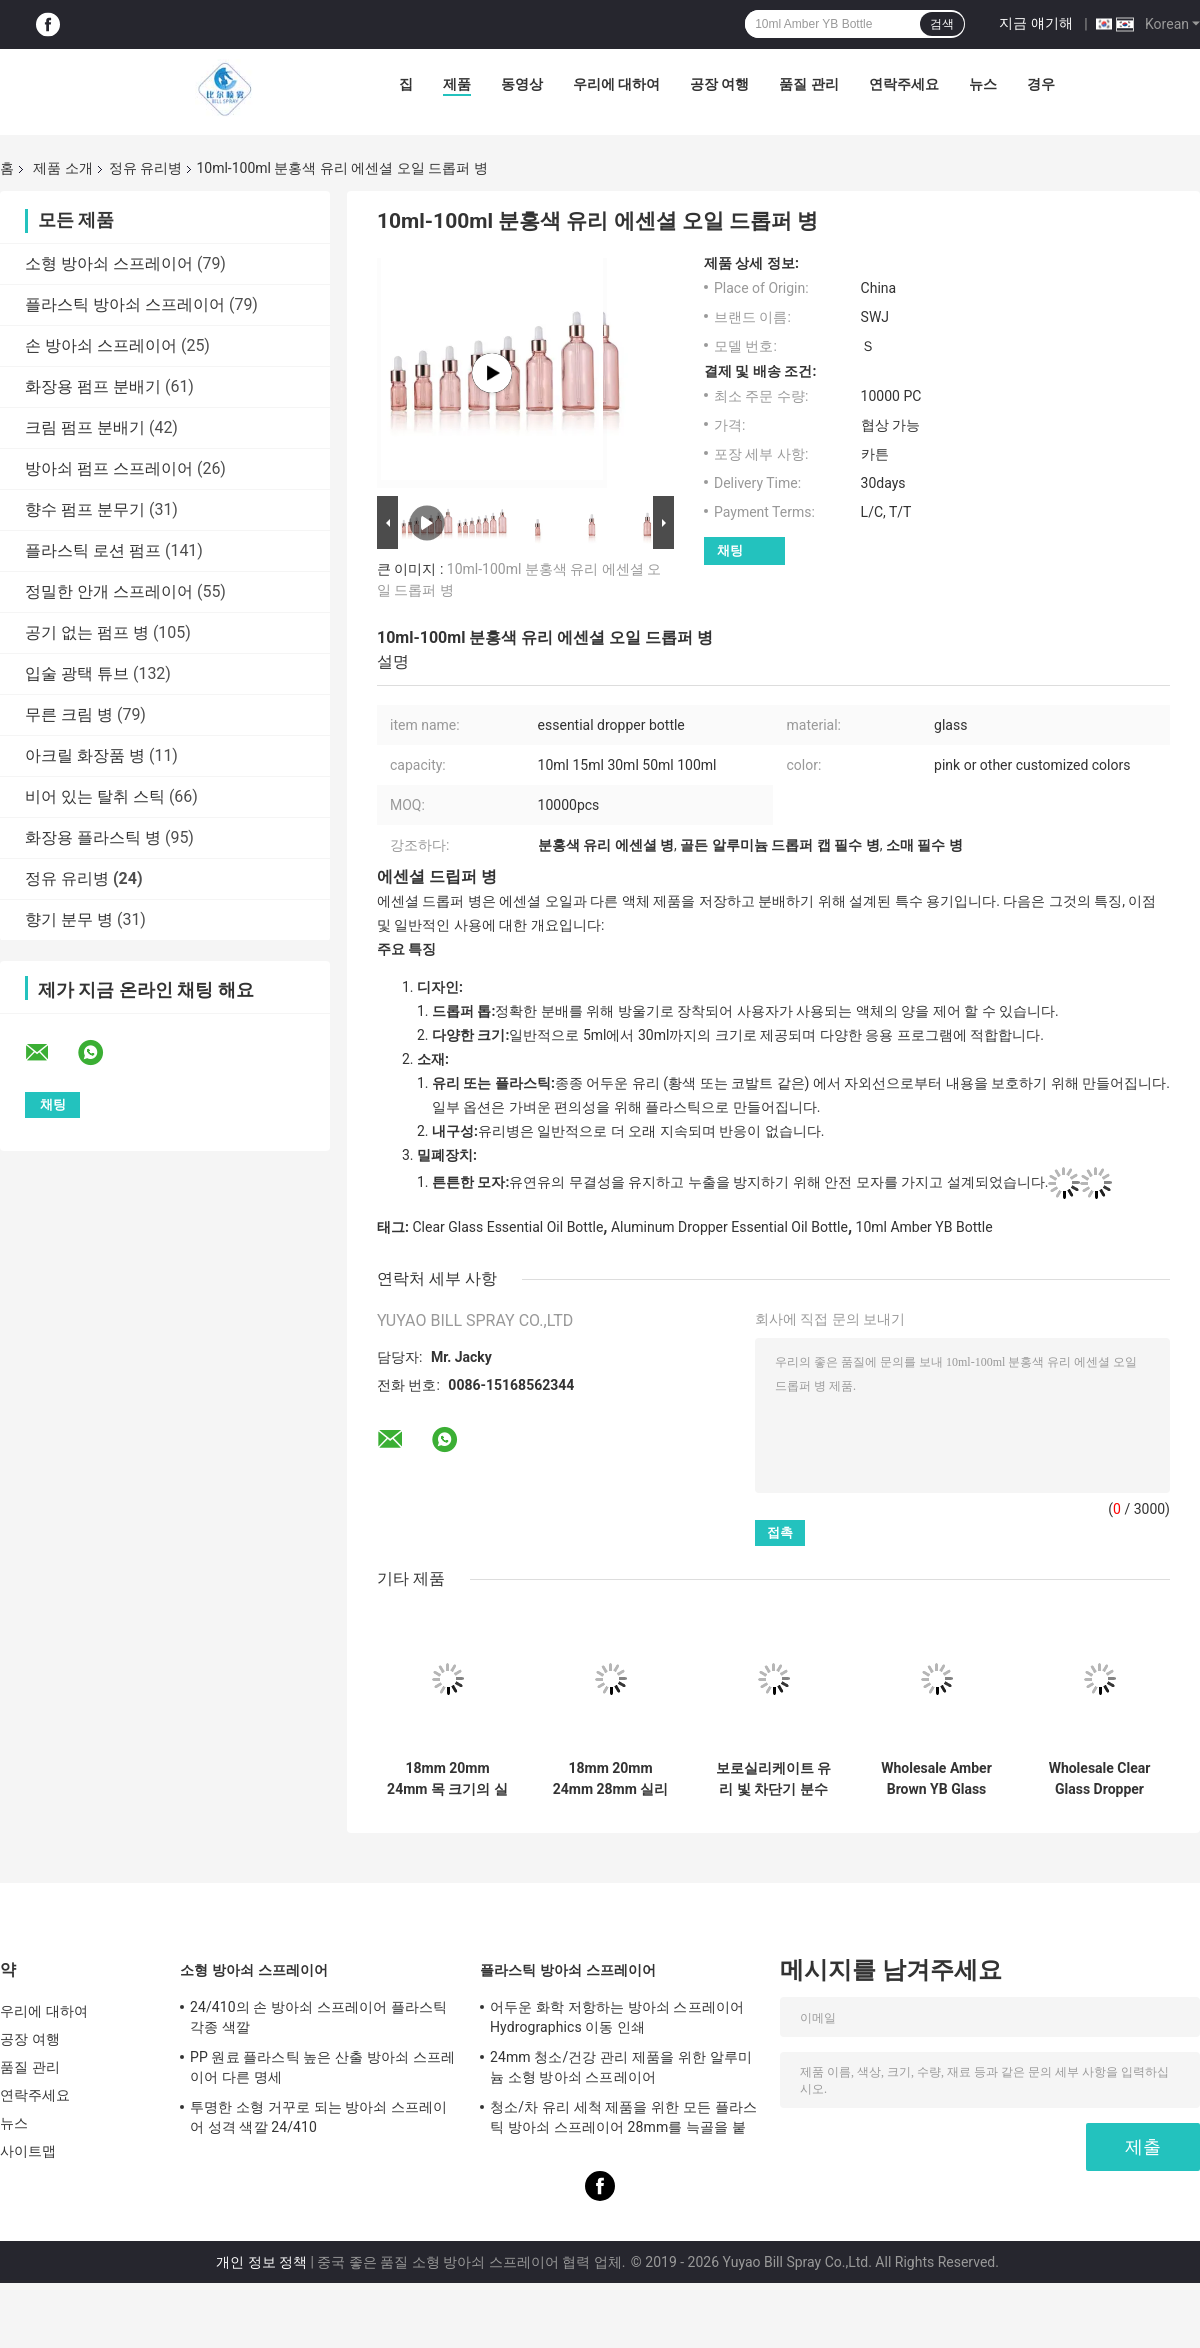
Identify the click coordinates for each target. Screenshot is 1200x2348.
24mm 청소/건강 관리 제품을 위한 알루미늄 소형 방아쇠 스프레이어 (621, 2067)
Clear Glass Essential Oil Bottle (507, 1227)
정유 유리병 (145, 168)
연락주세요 (904, 84)
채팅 (730, 550)
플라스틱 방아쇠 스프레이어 (125, 304)
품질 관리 (808, 84)
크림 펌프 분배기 (85, 427)
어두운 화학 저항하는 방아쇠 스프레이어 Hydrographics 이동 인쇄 (617, 2017)
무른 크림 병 (69, 714)
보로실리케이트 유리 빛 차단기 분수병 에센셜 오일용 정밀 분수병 (773, 1779)
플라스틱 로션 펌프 (93, 550)
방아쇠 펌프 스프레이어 (109, 468)
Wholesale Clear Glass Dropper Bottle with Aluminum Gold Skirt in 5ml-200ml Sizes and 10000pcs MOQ (1100, 1779)
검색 (942, 24)
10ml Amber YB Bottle (924, 1227)
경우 (1041, 84)
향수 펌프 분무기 (85, 509)
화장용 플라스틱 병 (93, 837)
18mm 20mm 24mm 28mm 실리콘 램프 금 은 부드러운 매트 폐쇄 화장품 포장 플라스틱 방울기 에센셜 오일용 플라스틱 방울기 (610, 1779)
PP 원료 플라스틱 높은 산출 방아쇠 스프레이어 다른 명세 (322, 2067)
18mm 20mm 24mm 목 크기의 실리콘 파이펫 (447, 1779)
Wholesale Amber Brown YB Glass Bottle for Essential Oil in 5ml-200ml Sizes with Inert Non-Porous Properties (937, 1779)
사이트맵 (28, 2151)
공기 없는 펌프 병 (87, 632)
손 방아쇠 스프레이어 (101, 345)
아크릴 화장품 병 (85, 755)
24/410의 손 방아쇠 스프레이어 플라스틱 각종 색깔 (318, 2017)
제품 (457, 84)
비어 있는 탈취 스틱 (95, 796)
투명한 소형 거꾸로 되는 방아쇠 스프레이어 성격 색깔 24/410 (319, 2117)
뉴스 (983, 84)
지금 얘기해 (1035, 23)
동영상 (522, 84)
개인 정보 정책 (261, 2262)
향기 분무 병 (69, 919)
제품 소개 (62, 168)
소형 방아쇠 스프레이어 (109, 263)
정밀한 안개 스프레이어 (109, 591)
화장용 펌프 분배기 (93, 386)
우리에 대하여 (616, 84)
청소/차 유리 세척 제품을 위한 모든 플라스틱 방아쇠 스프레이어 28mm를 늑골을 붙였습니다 (623, 2120)
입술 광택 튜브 (77, 673)
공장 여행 (719, 84)
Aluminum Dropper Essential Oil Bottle (729, 1227)
